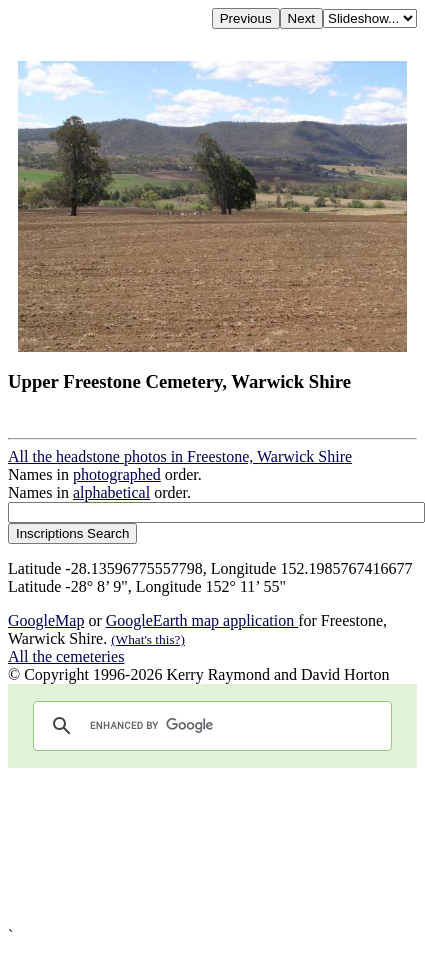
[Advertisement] (187, 847)
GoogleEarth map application (202, 620)
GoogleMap (46, 620)
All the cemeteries (66, 656)
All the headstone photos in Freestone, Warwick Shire (180, 456)
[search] (209, 726)
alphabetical (111, 492)
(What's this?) (148, 639)
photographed (117, 474)
